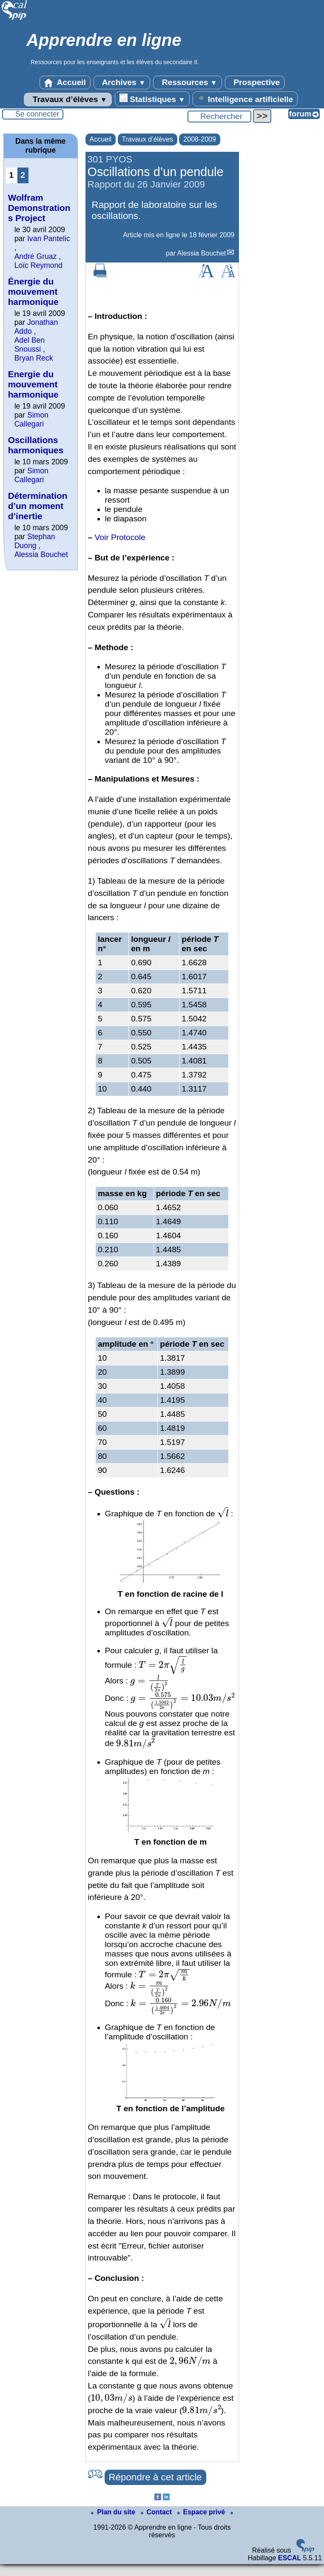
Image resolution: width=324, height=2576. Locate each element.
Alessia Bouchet (201, 253)
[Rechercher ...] (219, 116)
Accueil (65, 82)
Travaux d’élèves (67, 99)
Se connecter (37, 114)
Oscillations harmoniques (36, 445)
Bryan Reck (33, 358)
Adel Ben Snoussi (29, 344)
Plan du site (114, 2512)
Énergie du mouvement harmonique (33, 291)
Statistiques (152, 99)
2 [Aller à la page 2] (22, 175)
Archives (121, 82)
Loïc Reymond (38, 265)
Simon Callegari (31, 419)
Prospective (255, 82)
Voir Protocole (120, 537)
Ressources (187, 82)
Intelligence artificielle (245, 99)
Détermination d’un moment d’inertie (38, 506)
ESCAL (289, 2558)
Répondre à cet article (155, 2477)
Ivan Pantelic (48, 238)
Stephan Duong (34, 541)
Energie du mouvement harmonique (33, 384)
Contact (157, 2512)
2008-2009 (199, 139)
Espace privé (202, 2512)
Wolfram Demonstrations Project (39, 208)
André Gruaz (35, 256)
